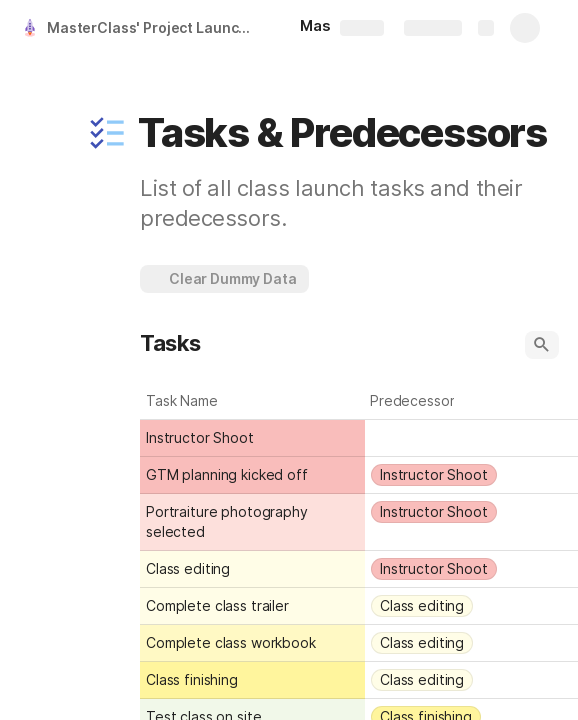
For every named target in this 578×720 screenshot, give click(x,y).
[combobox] (472, 438)
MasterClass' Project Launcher (153, 27)
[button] (107, 133)
